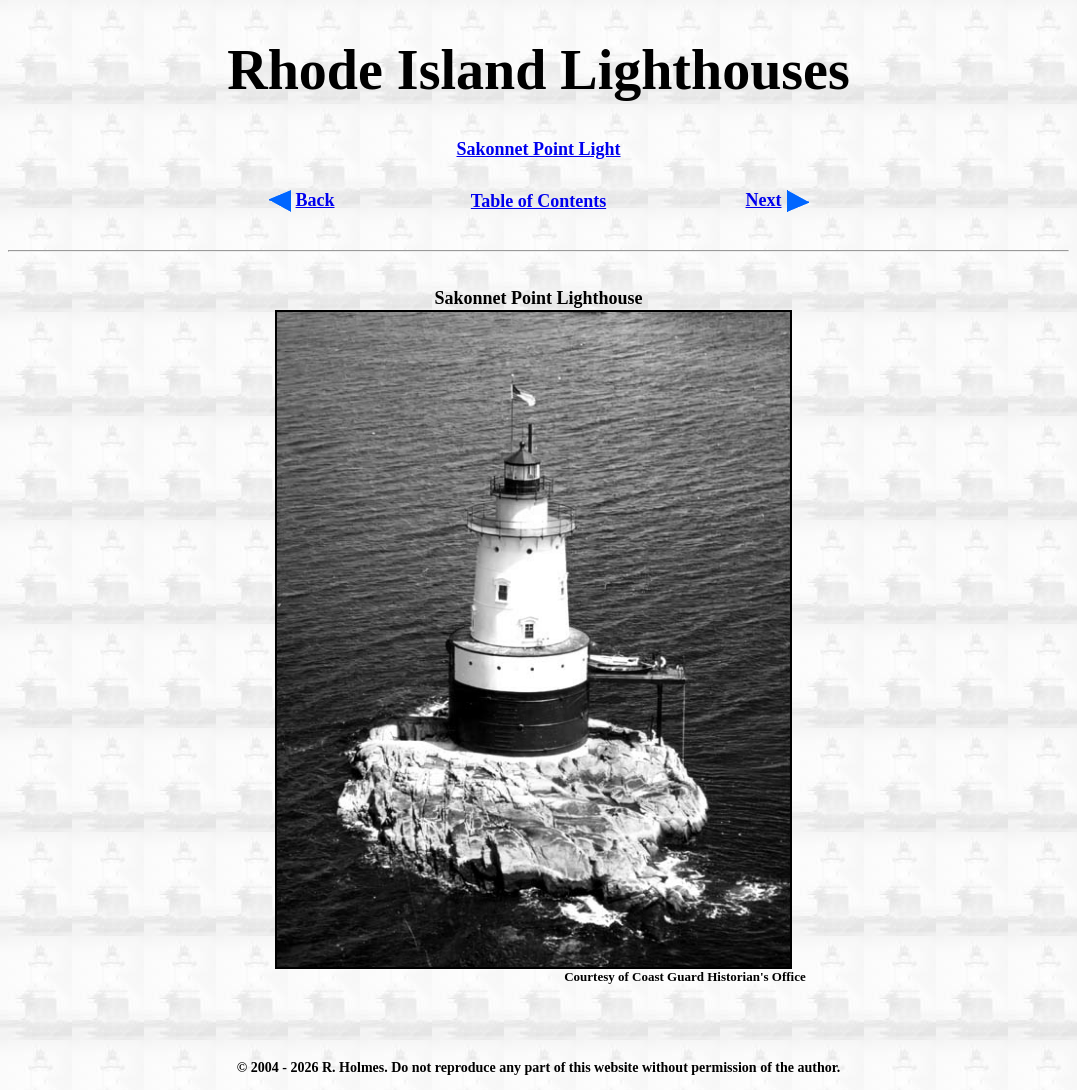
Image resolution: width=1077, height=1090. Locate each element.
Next (764, 200)
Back (315, 200)
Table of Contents (538, 201)
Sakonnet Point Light (538, 149)
